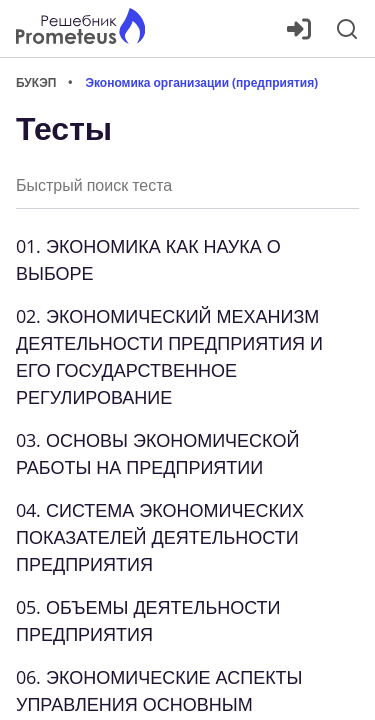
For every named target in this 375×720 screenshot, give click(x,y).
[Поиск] (347, 29)
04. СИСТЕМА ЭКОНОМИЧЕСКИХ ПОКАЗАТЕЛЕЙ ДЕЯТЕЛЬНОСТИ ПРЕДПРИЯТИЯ (160, 537)
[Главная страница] (80, 28)
